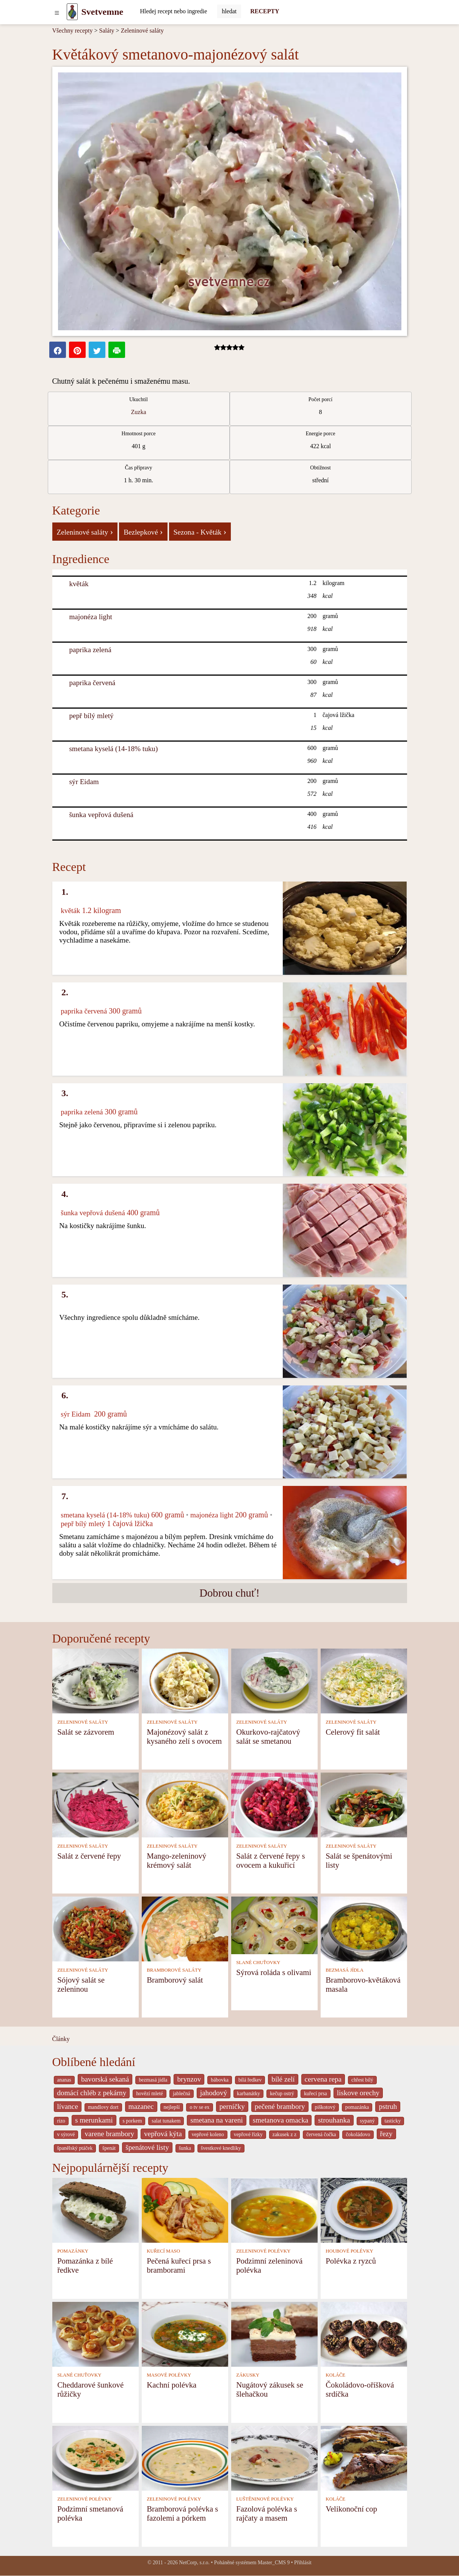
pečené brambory (280, 2106)
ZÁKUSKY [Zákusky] (247, 2375)
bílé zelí (283, 2079)
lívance (67, 2106)
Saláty (106, 30)
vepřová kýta (163, 2134)
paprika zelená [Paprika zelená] (90, 650)
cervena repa (323, 2079)
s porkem (132, 2121)
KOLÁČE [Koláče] (335, 2375)
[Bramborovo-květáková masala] (364, 1928)
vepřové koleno (208, 2134)
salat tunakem (166, 2121)
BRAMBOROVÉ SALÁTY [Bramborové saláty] (174, 1970)
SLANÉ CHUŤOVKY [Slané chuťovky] (258, 1962)
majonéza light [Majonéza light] (90, 617)
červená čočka (321, 2134)
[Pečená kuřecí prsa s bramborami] (185, 2209)
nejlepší (172, 2107)
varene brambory (109, 2134)
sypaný (367, 2121)
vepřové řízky (248, 2134)
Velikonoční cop (351, 2508)
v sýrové (66, 2134)
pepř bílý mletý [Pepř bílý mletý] (91, 716)
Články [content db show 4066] (61, 2039)
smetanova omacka (281, 2120)
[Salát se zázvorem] (95, 1680)
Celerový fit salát (353, 1731)
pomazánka (357, 2107)
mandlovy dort (103, 2107)
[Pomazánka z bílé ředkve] (95, 2209)
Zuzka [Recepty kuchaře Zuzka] (138, 412)
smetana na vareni (216, 2120)
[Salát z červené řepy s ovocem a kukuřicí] (274, 1804)
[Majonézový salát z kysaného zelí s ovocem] (185, 1680)
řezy (386, 2134)
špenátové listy (147, 2147)
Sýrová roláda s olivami (273, 1972)
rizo (61, 2121)
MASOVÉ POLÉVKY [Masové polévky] (169, 2375)
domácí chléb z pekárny (92, 2093)
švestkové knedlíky (221, 2148)
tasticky (393, 2121)
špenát (109, 2148)
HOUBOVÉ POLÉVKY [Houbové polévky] (349, 2251)
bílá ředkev (250, 2080)
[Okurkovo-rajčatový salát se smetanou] (274, 1680)
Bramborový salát (175, 1979)
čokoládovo (358, 2134)
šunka (185, 2148)
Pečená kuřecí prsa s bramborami (179, 2265)
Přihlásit (303, 2562)
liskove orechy (358, 2093)
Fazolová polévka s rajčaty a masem (266, 2513)
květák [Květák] (78, 584)
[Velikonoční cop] (364, 2457)
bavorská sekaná (105, 2079)
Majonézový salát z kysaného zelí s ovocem (184, 1736)
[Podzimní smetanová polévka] (95, 2457)
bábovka (220, 2080)
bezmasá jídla (153, 2080)
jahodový (213, 2093)
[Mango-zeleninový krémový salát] (185, 1804)
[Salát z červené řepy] (95, 1804)
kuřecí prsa (315, 2093)
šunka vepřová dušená (101, 815)
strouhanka (334, 2120)
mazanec (141, 2106)
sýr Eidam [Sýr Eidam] (84, 782)
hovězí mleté (149, 2093)
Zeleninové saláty (142, 30)
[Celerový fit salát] (364, 1680)
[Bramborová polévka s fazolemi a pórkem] (185, 2457)
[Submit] (229, 11)
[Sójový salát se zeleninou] (95, 1928)
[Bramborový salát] (185, 1928)
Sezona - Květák (200, 532)
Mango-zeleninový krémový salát (176, 1860)
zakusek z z (284, 2134)
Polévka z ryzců (351, 2260)
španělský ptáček (75, 2148)
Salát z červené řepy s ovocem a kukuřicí (270, 1860)
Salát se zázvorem (85, 1731)
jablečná (181, 2093)
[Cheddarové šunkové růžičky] (95, 2333)
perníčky (232, 2106)
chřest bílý (362, 2080)
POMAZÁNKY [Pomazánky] (72, 2251)
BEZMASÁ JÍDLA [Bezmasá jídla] (344, 1970)
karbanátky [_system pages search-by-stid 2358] (248, 2093)
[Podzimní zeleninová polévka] (274, 2209)
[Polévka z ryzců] (364, 2209)
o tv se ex (199, 2107)
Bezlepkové (143, 532)
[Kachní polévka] (185, 2333)
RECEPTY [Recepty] (264, 11)
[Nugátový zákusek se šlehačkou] (274, 2333)
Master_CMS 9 (274, 2562)
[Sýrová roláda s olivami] (274, 1925)
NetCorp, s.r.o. (194, 2562)
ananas (64, 2080)
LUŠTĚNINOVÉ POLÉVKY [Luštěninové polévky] (265, 2499)
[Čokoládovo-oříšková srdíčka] (364, 2333)
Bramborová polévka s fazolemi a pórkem (182, 2513)
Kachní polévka (171, 2384)
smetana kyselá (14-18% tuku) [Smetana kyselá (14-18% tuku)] (113, 749)
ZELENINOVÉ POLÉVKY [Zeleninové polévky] (263, 2251)
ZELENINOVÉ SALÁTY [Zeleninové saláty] (82, 1722)
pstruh (388, 2106)
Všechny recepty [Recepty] (72, 30)
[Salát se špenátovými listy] (364, 1804)
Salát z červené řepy (89, 1855)
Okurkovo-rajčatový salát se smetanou (268, 1736)
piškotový (325, 2107)
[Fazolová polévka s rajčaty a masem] (274, 2457)
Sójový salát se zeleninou (81, 1984)
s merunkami (94, 2120)
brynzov (189, 2079)
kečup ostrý (282, 2093)
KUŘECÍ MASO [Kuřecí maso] (163, 2251)
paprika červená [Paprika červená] (92, 683)
